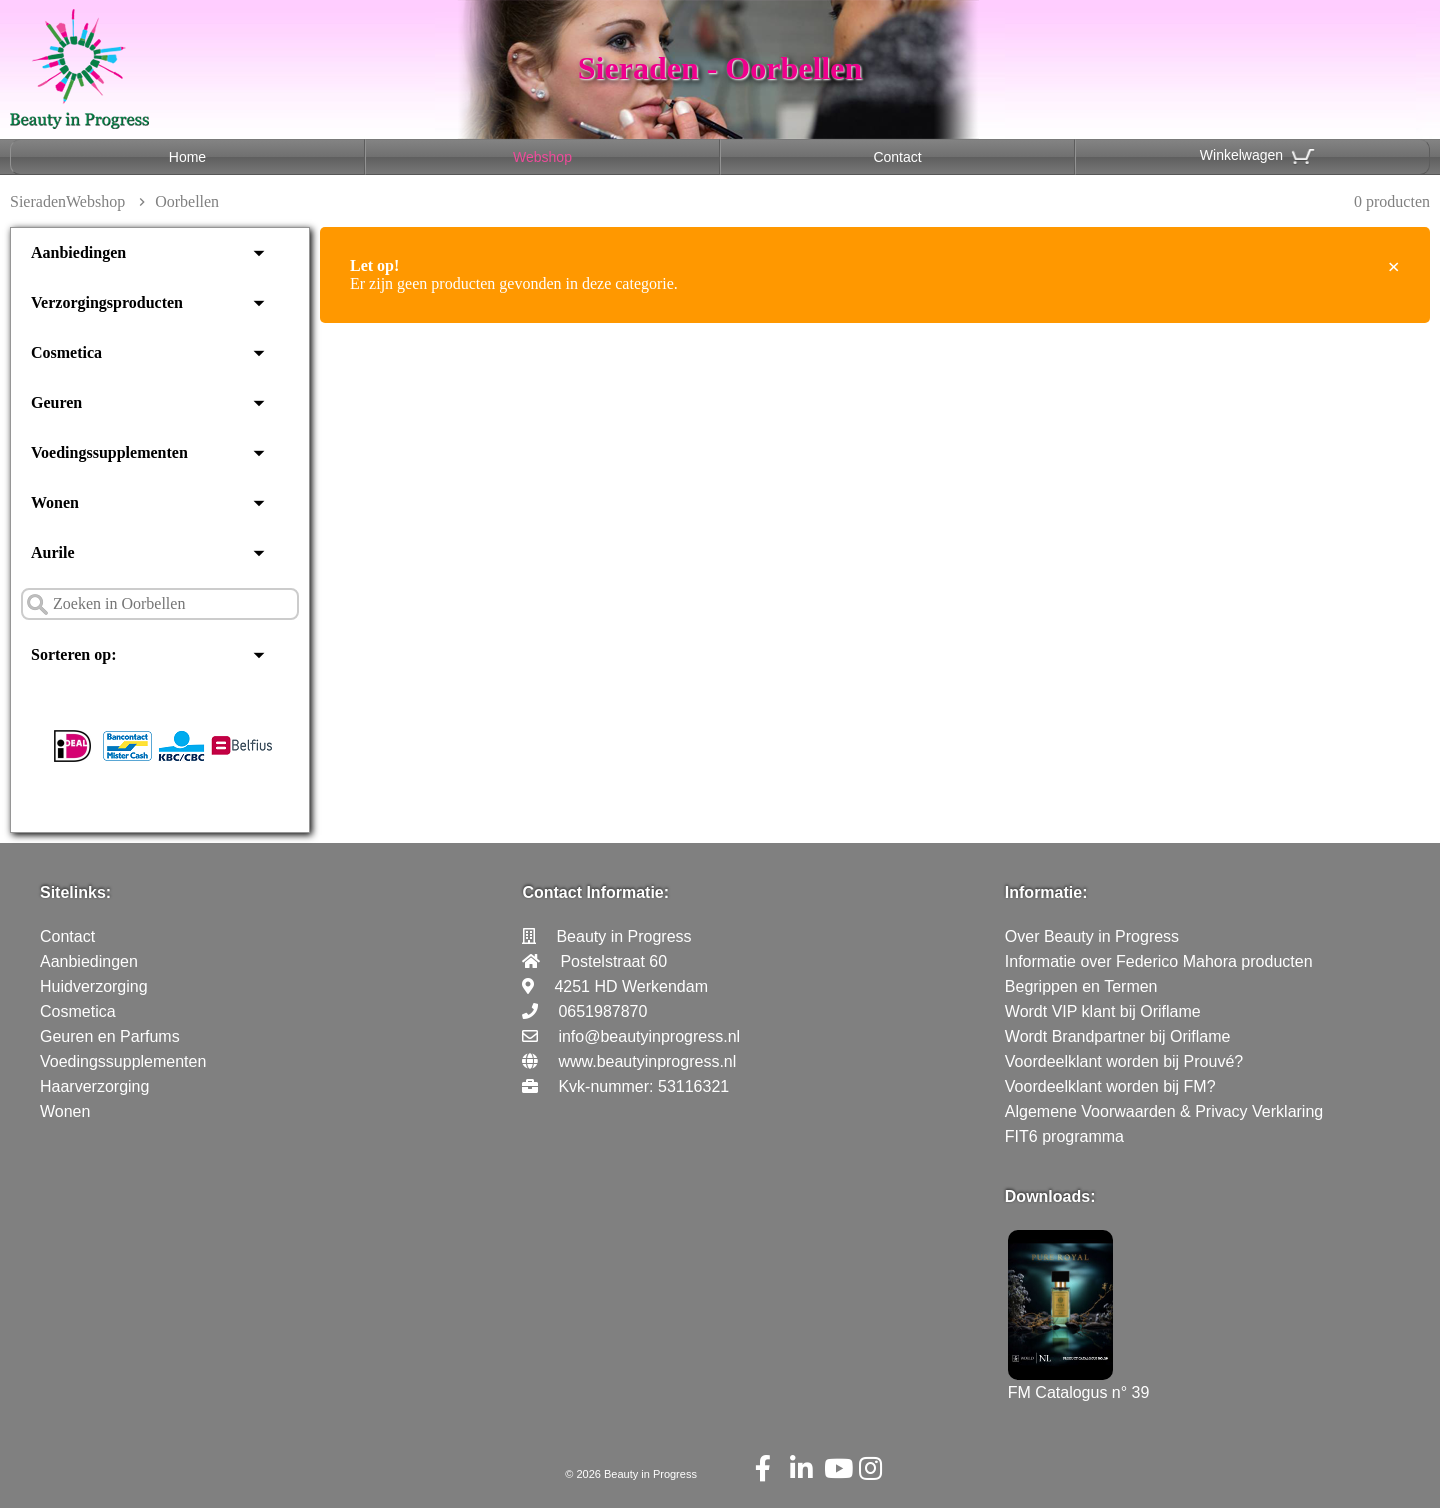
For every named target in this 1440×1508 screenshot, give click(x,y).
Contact (897, 157)
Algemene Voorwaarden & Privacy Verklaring (1164, 1111)
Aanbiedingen (78, 252)
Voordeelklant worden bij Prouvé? (1124, 1061)
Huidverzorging (94, 986)
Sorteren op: (73, 654)
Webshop (542, 157)
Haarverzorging (94, 1086)
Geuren (56, 402)
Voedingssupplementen (109, 452)
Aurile (53, 552)
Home (187, 157)
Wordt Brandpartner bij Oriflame (1118, 1036)
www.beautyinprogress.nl (647, 1061)
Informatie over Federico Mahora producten (1159, 961)
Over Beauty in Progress (1092, 936)
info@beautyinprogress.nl (649, 1036)
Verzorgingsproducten (107, 302)
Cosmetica (66, 352)
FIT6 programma (1064, 1136)
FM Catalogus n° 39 (1079, 1383)
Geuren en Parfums (110, 1036)
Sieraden (38, 201)
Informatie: (1046, 892)
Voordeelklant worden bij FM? (1110, 1086)
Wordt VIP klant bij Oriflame (1103, 1011)
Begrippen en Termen (1081, 986)
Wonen (55, 502)
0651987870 (602, 1011)
